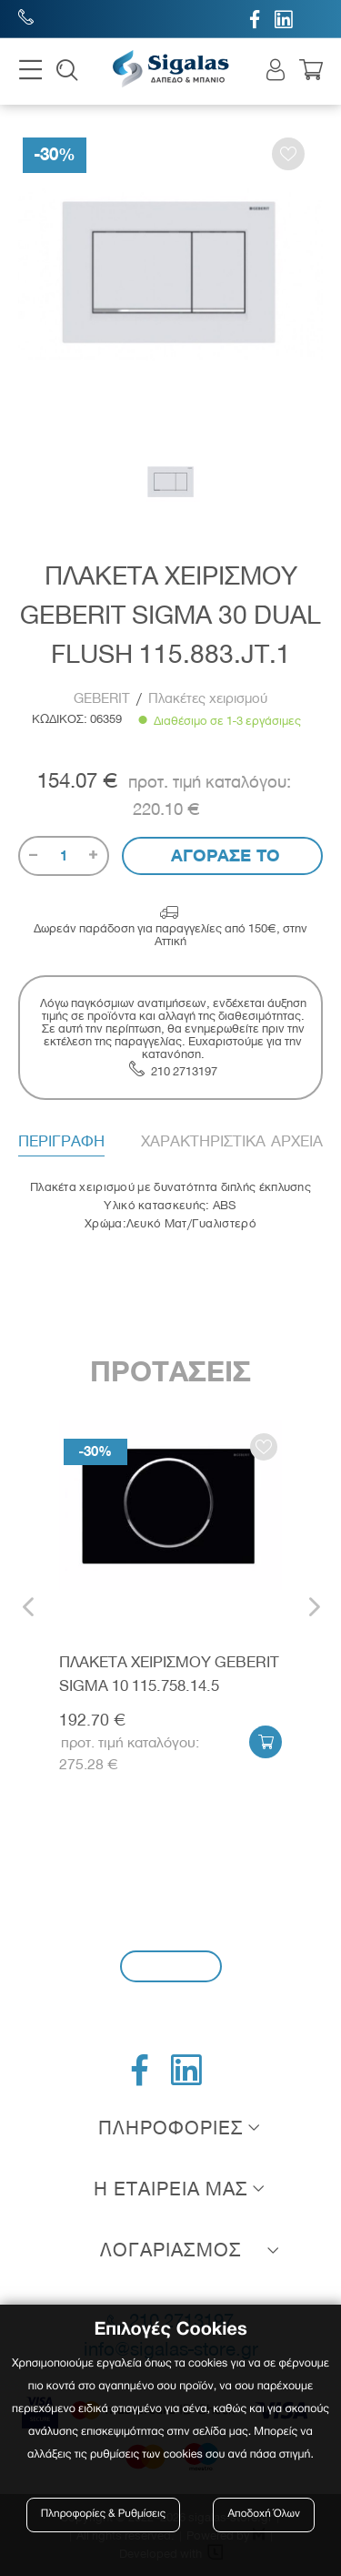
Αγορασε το (222, 855)
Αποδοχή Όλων (263, 2515)
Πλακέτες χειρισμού (207, 698)
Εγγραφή (171, 1965)
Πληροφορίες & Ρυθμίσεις (103, 2515)
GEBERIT (104, 698)
